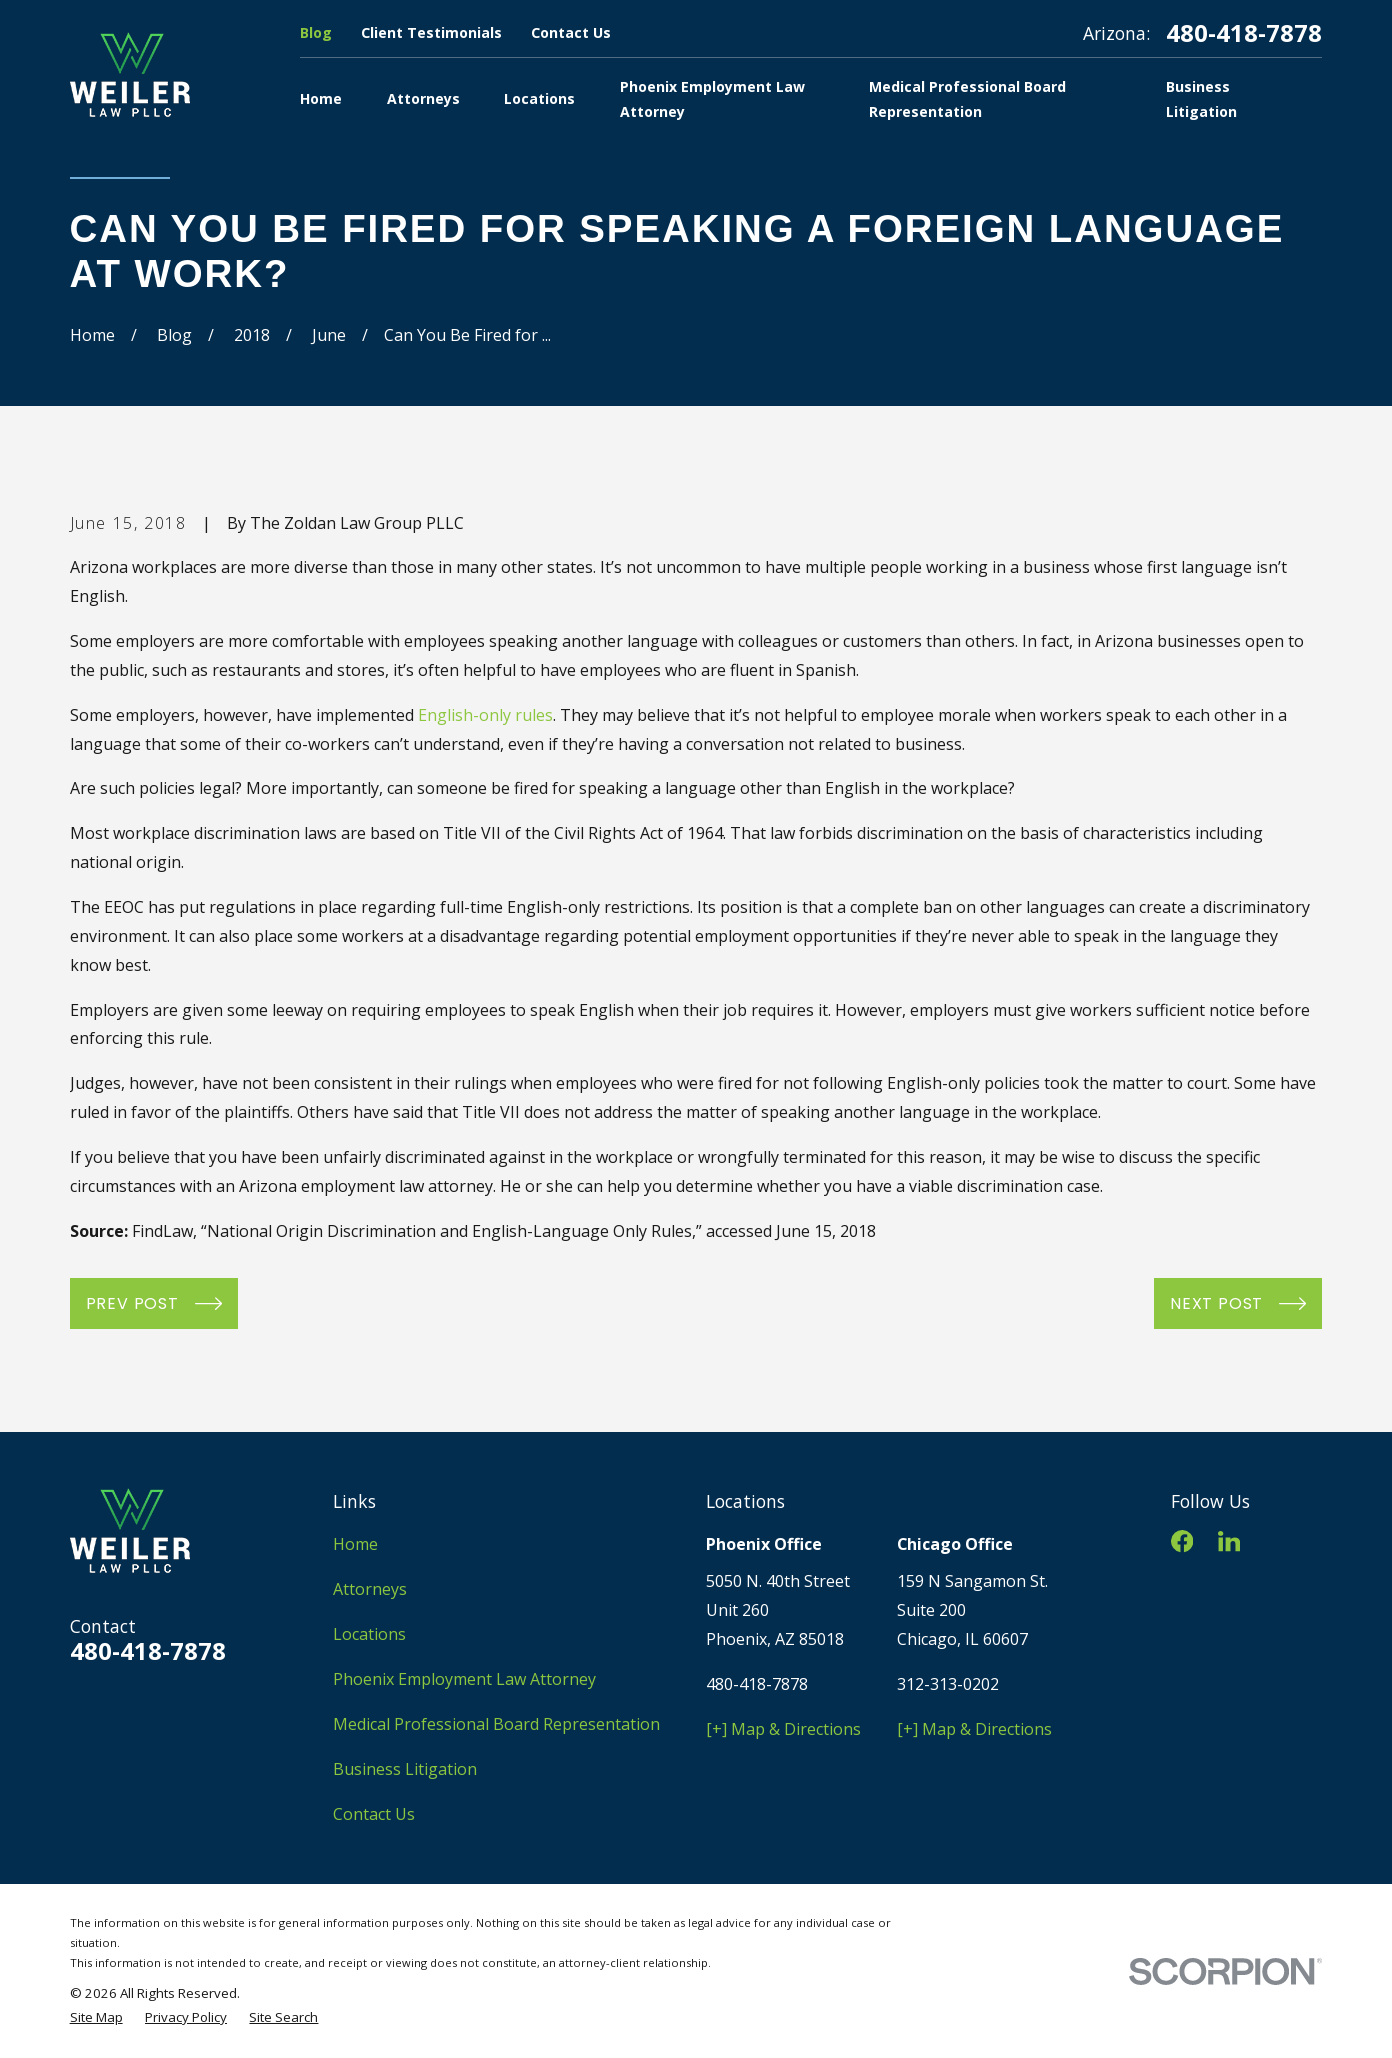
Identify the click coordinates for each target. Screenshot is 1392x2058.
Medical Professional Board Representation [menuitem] (967, 99)
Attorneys (370, 1589)
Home (355, 1544)
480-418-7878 (1244, 33)
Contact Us (571, 32)
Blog (316, 32)
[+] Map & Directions (783, 1729)
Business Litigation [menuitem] (1201, 99)
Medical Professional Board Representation (496, 1724)
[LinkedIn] (1229, 1541)
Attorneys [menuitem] (423, 98)
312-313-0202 (948, 1684)
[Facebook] (1182, 1541)
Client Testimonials (431, 32)
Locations (369, 1634)
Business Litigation (405, 1769)
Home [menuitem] (321, 98)
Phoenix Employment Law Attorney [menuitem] (712, 99)
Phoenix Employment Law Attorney (464, 1679)
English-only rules (485, 715)
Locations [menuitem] (539, 98)
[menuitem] (96, 2017)
